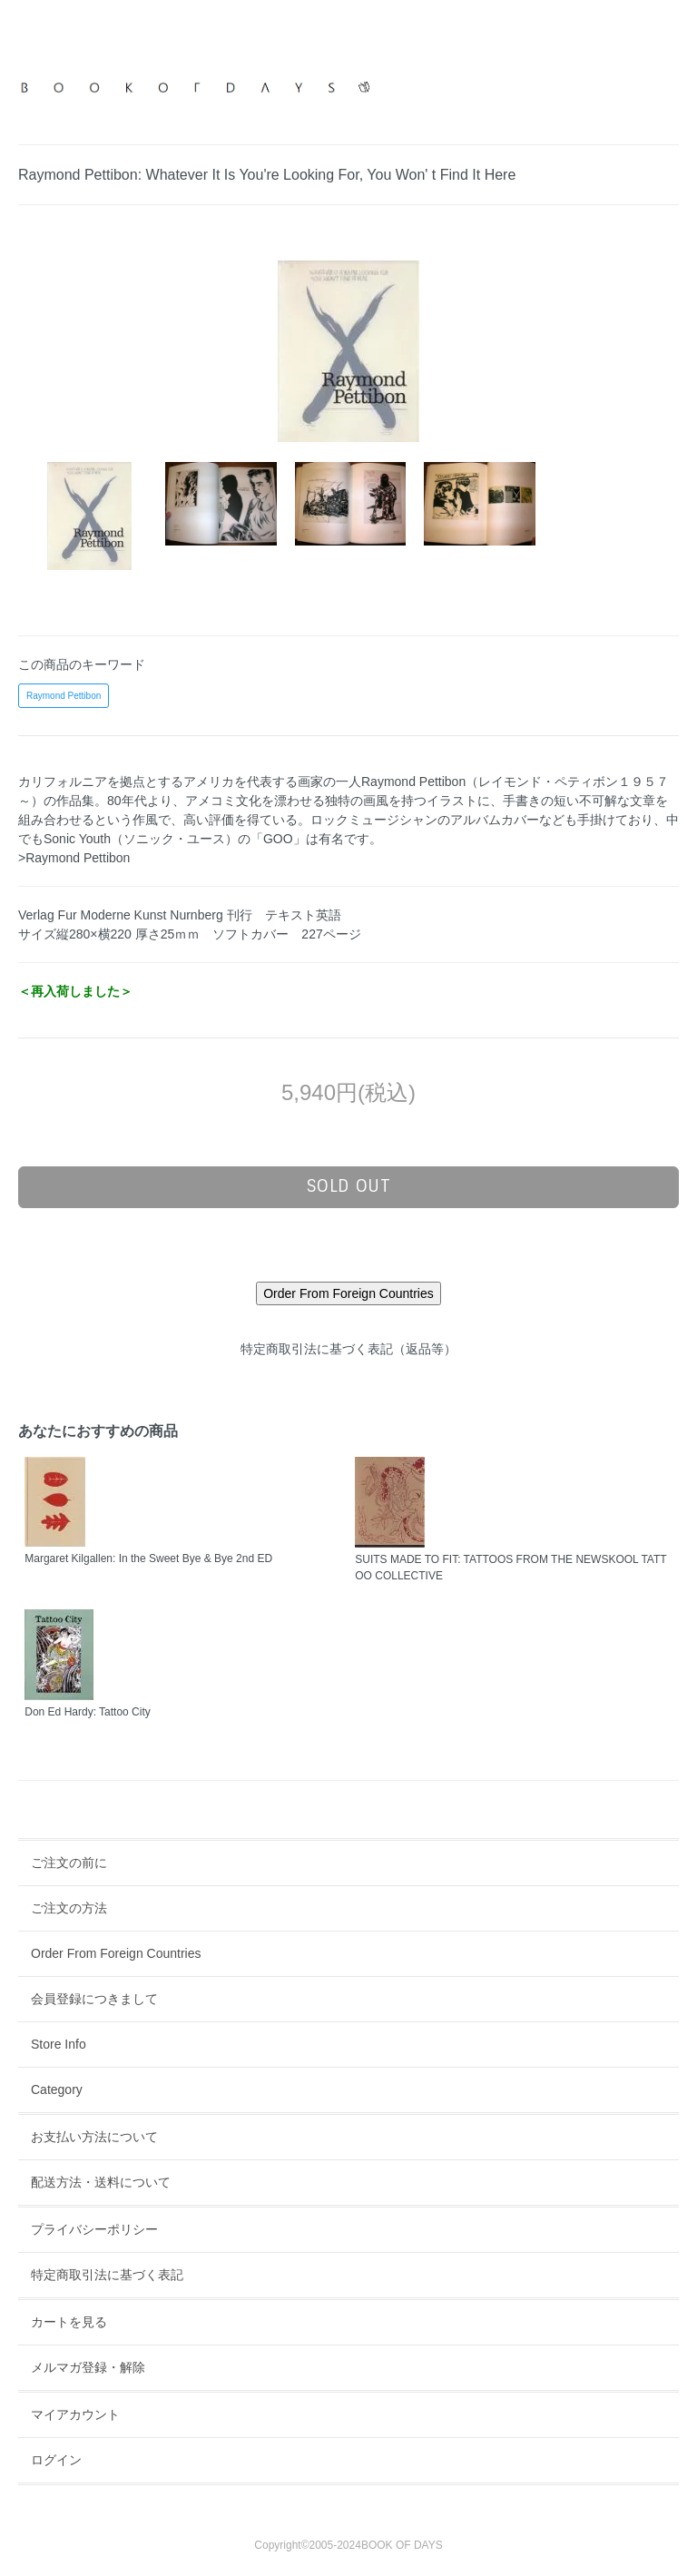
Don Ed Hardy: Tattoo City (88, 1712)
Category (57, 2089)
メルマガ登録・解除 (88, 2367)
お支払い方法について (94, 2136)
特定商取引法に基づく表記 (107, 2274)
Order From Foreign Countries (116, 1953)
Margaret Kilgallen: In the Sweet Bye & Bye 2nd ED (148, 1558)
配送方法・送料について (101, 2182)
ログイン (56, 2460)
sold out (349, 1186)
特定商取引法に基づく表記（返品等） (348, 1349)
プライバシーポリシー (94, 2229)
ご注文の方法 (69, 1908)
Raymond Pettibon (63, 696)
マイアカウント (75, 2414)
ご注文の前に (69, 1862)
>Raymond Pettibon (74, 857)
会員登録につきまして (94, 1998)
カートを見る (69, 2322)
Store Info (58, 2044)
